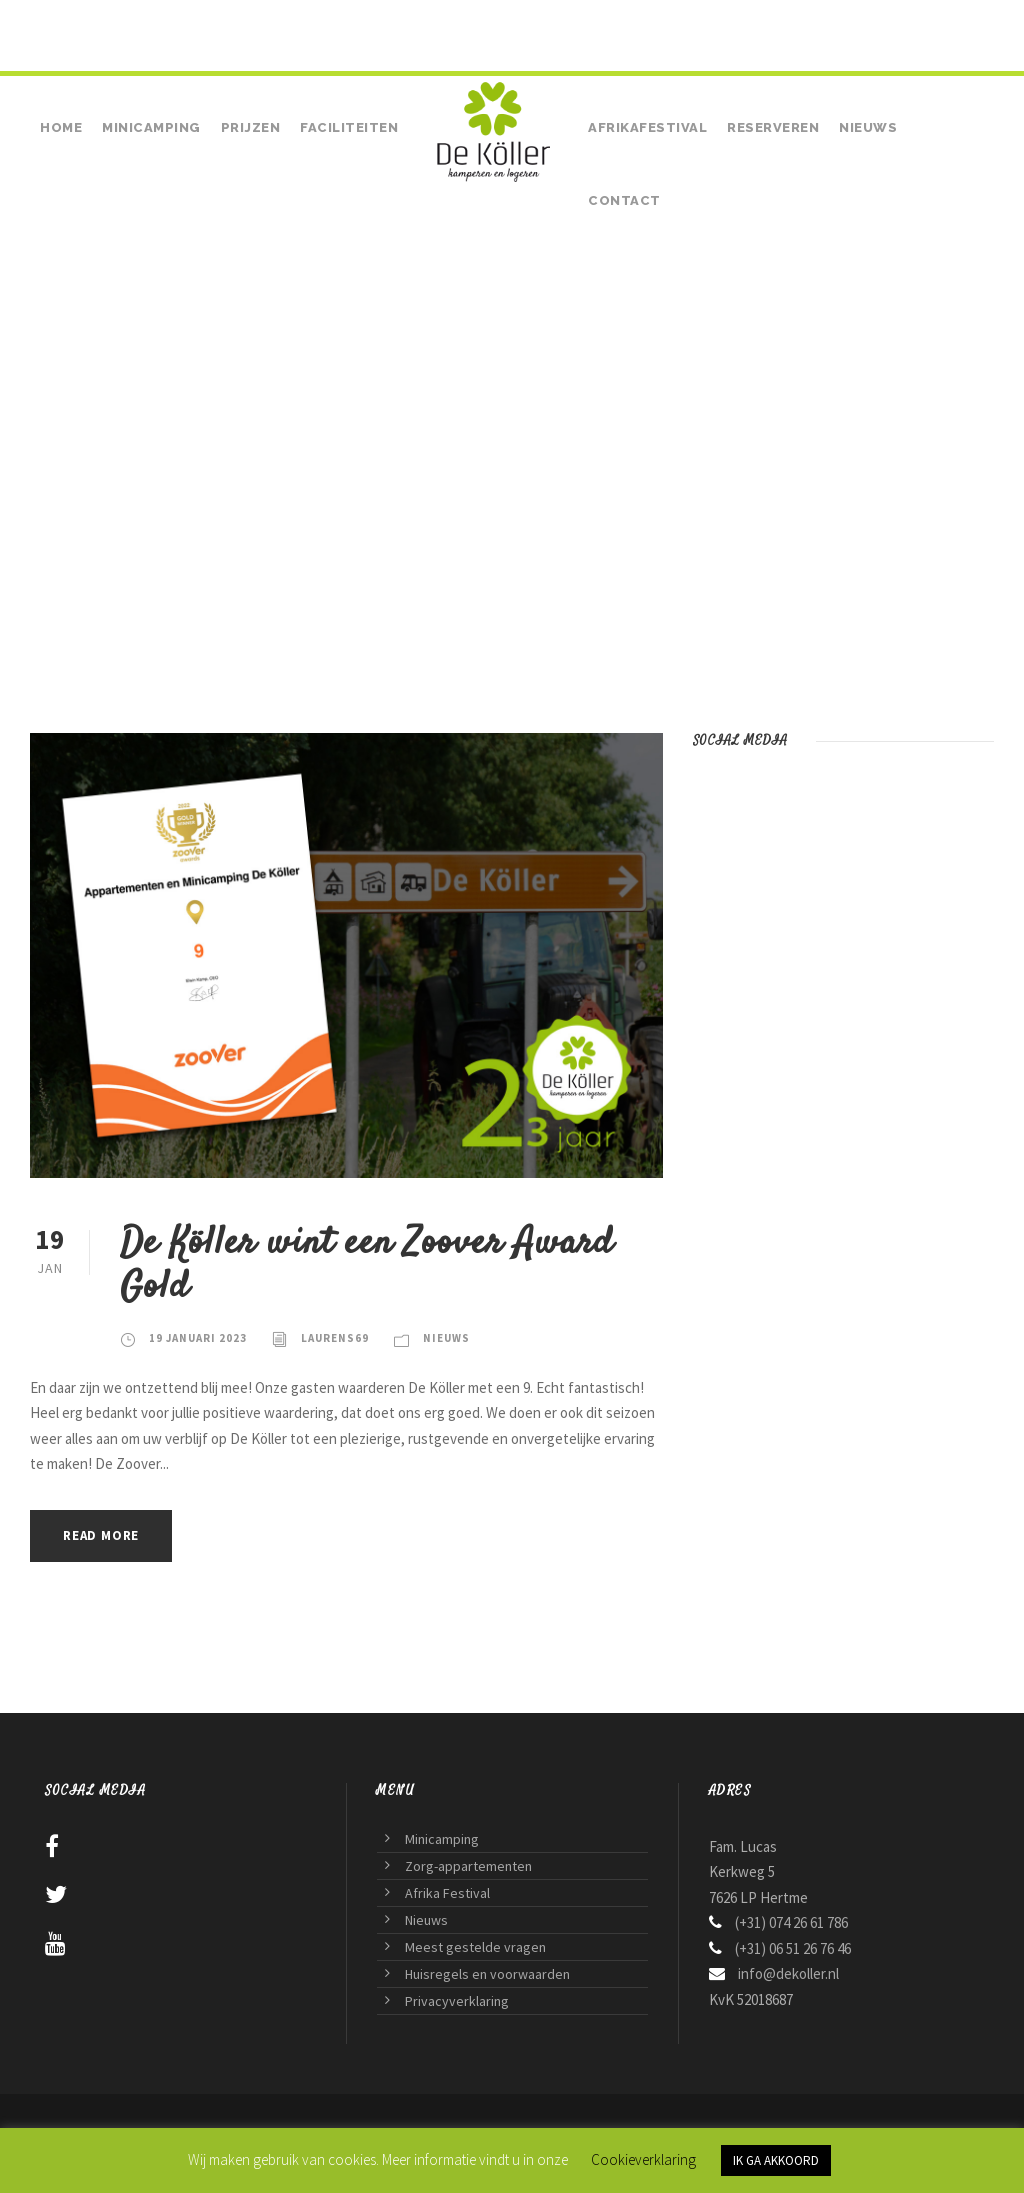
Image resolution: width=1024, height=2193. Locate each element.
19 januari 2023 (198, 1338)
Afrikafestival (647, 127)
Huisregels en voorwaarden (487, 1974)
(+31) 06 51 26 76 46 (793, 1948)
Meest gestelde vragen (475, 1947)
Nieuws (868, 127)
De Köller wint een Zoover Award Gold (366, 1265)
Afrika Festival (447, 1893)
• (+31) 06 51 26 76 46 (234, 22)
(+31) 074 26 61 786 (112, 22)
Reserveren (773, 127)
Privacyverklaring (457, 2001)
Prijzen (251, 127)
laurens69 (335, 1338)
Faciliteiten (349, 127)
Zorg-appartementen (468, 1866)
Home (61, 127)
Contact (624, 200)
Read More (101, 1535)
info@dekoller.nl (788, 1973)
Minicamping (151, 127)
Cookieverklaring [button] (643, 2159)
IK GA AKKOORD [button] (776, 2160)
